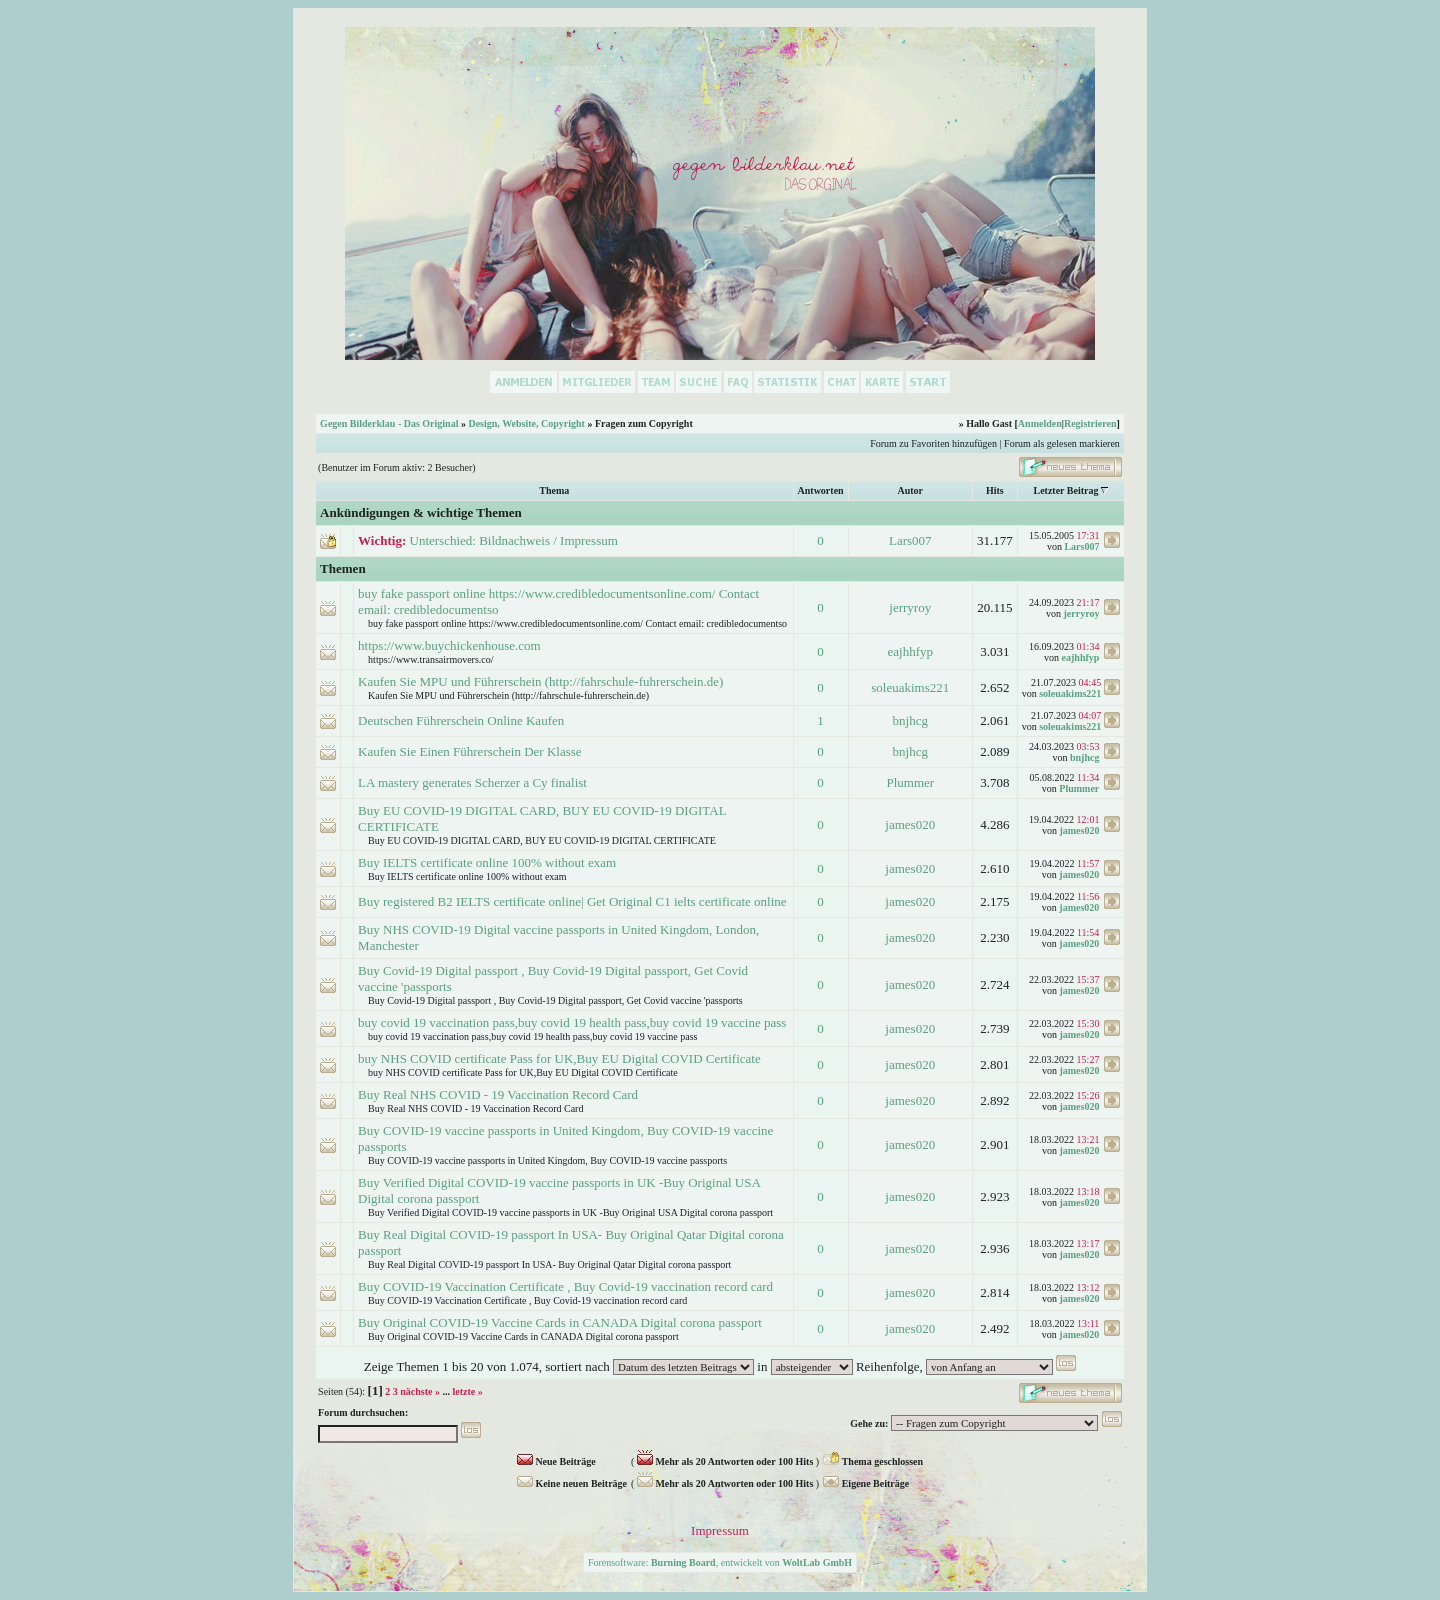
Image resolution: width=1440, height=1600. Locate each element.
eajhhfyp (910, 651)
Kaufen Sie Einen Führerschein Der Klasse (469, 751)
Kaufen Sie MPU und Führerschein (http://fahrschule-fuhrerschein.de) (540, 681)
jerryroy (910, 607)
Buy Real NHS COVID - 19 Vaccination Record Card (498, 1094)
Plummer (910, 782)
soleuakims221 (910, 687)
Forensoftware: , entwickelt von (720, 1562)
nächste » (420, 1391)
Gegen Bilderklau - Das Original (389, 423)
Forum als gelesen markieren (1062, 443)
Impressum (720, 1530)
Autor (910, 490)
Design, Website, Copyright (526, 423)
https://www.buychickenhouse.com (449, 645)
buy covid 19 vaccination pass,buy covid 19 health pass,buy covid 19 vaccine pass (572, 1022)
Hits (995, 490)
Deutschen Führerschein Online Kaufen (461, 720)
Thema (554, 490)
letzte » (467, 1391)
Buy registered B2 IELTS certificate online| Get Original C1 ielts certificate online (572, 901)
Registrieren (1090, 423)
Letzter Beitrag (1065, 490)
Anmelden (1040, 423)
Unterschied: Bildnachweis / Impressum (514, 540)
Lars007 (910, 540)
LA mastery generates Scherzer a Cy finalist (472, 782)
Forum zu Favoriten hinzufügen (933, 443)
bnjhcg (910, 720)
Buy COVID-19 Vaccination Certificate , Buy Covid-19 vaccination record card (565, 1286)
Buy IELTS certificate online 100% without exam (487, 862)
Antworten (821, 490)
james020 (910, 824)
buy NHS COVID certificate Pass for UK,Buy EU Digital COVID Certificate (559, 1058)
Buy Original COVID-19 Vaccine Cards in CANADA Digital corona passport (560, 1322)
